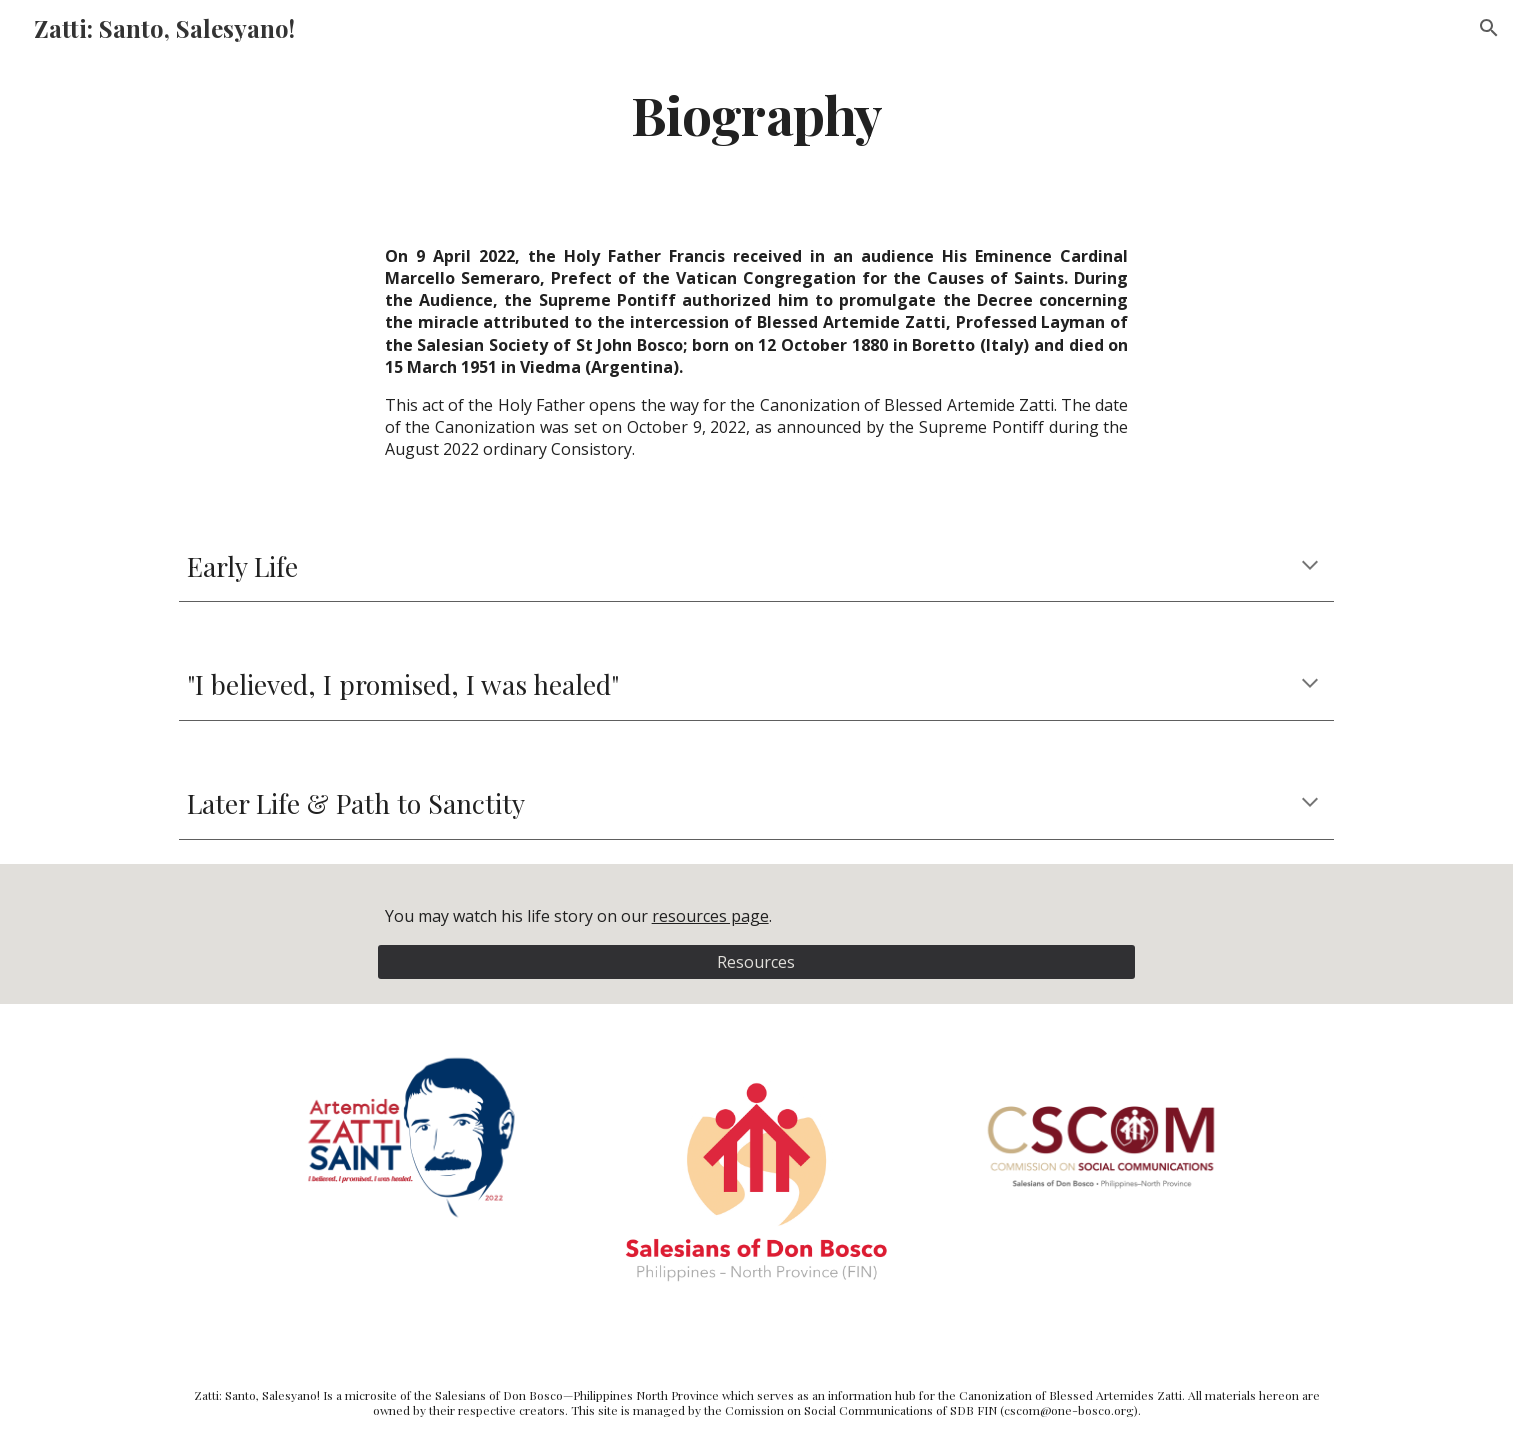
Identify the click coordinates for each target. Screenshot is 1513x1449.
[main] (757, 113)
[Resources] (757, 962)
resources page (710, 916)
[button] (1489, 28)
